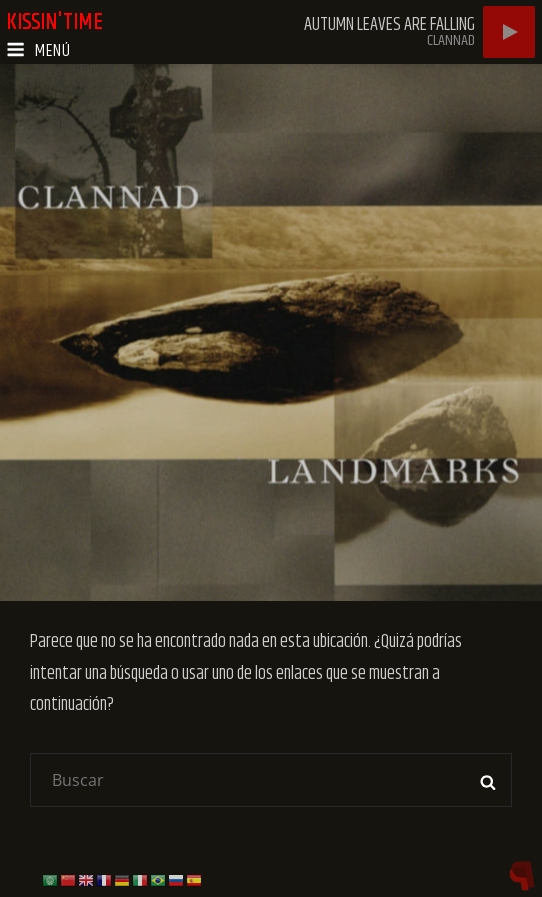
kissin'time (55, 22)
